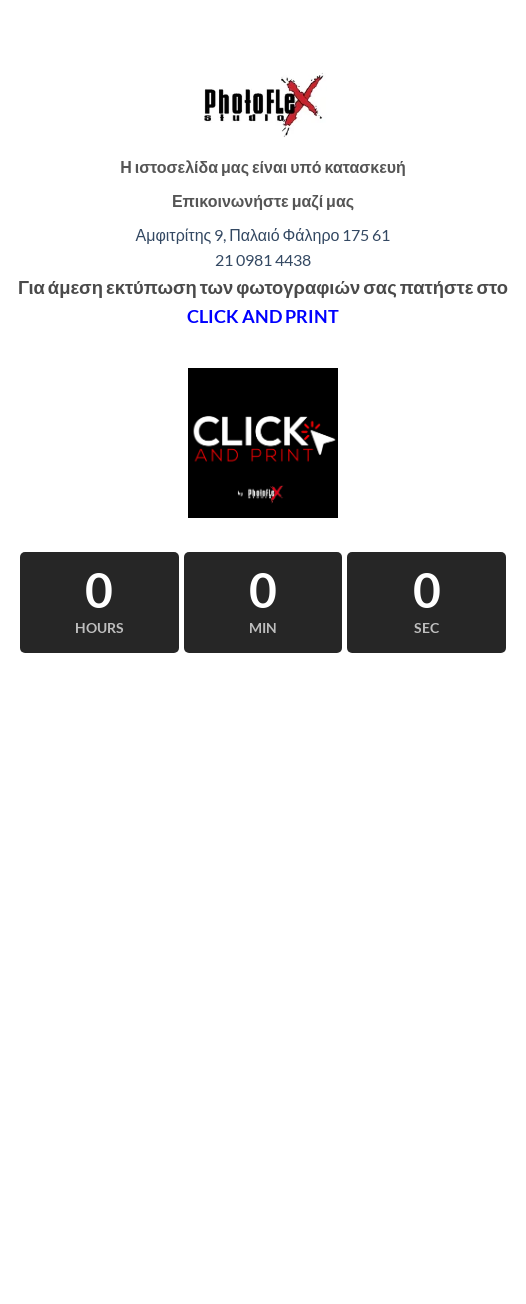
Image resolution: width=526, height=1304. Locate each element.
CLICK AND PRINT (263, 316)
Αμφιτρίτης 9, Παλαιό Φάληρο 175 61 (263, 234)
